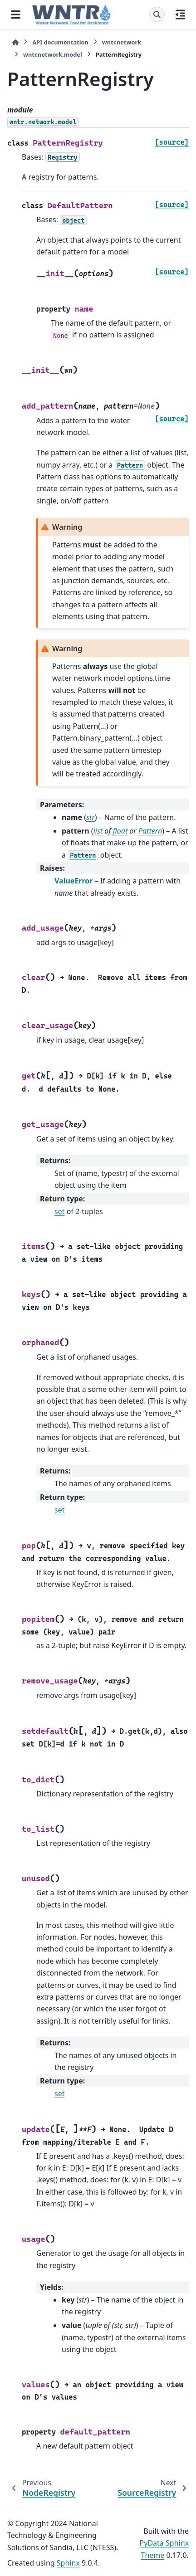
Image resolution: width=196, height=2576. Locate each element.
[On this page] (180, 14)
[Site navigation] (15, 14)
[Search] (157, 14)
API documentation (60, 42)
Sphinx (68, 2563)
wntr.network (121, 42)
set (59, 1211)
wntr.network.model (52, 54)
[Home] (15, 42)
